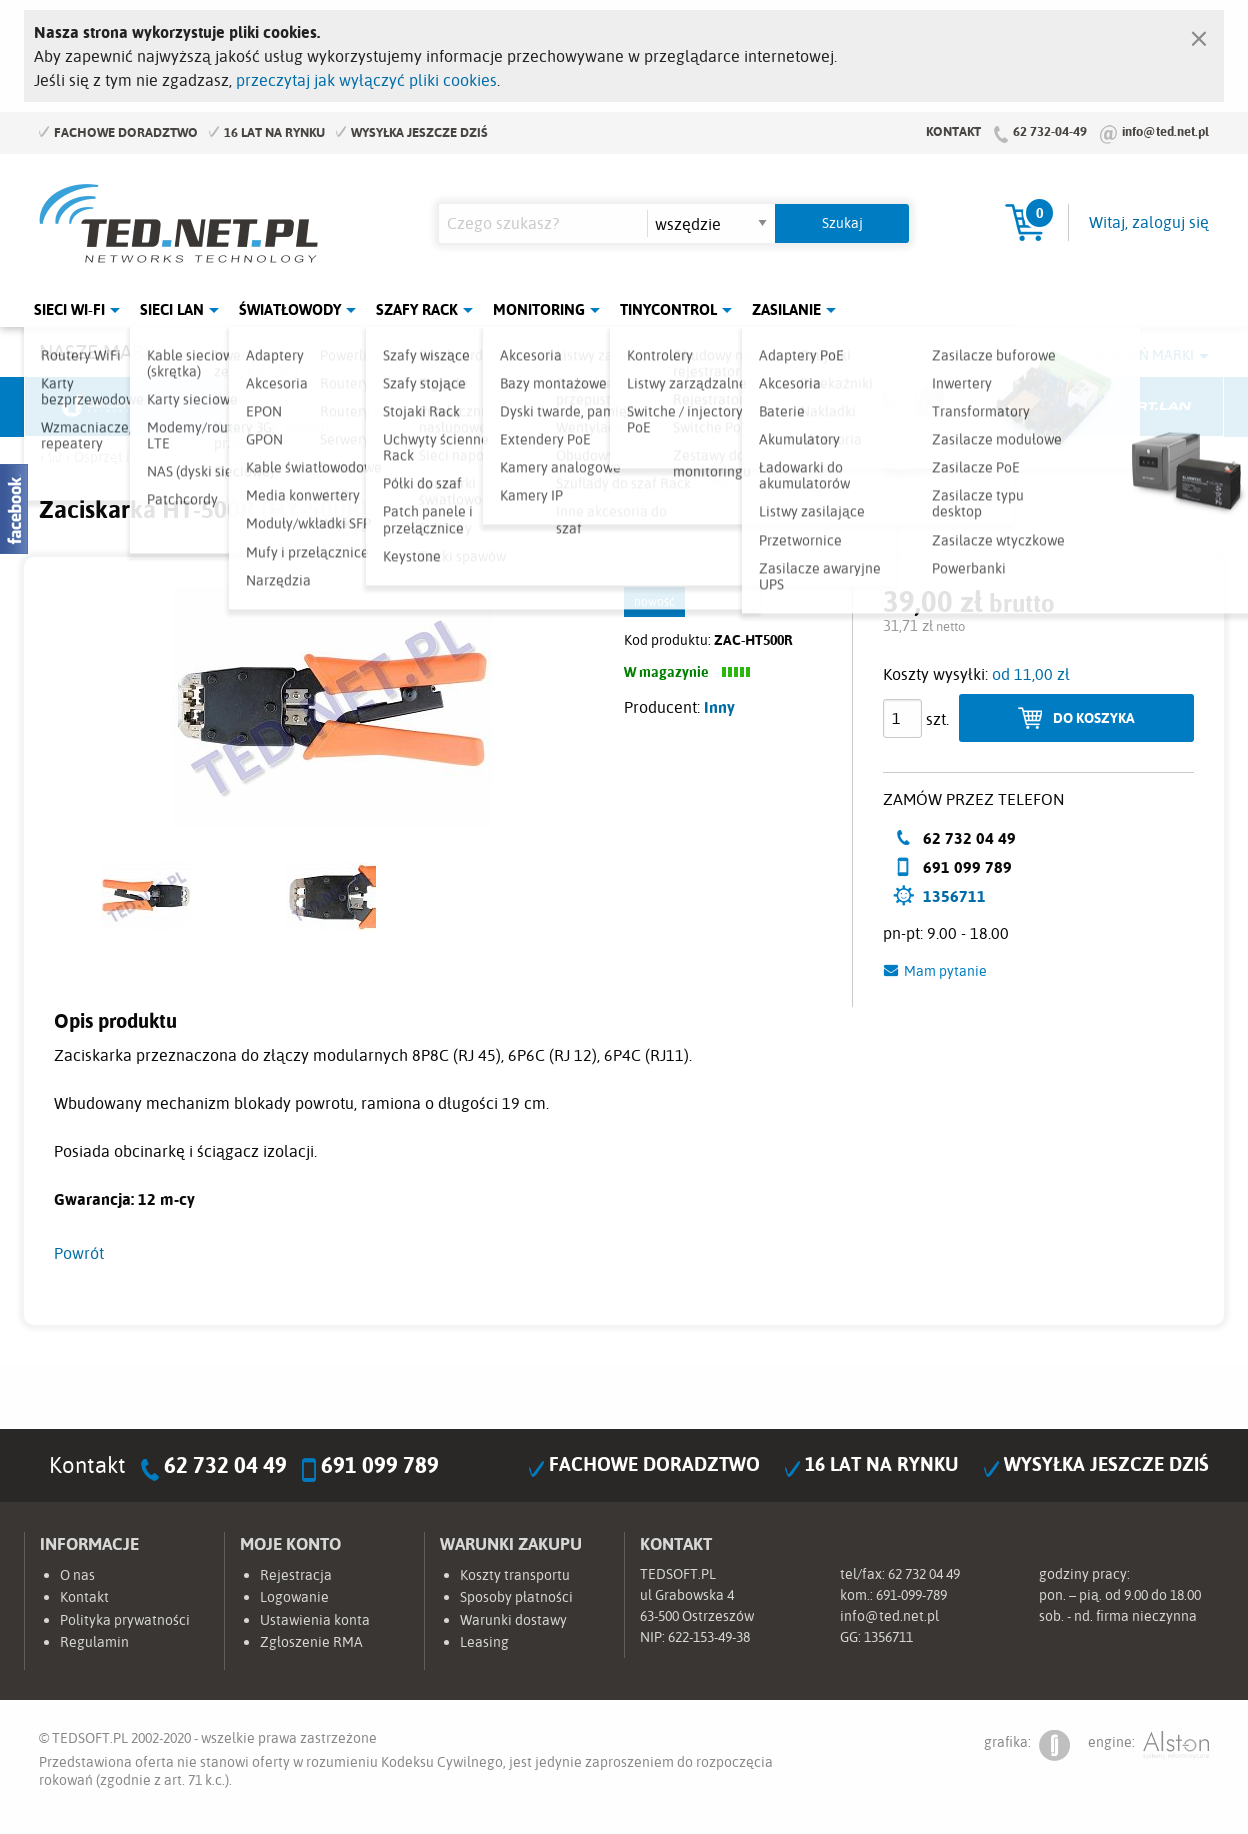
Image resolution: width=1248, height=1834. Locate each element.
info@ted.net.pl (1165, 131)
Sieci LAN (172, 309)
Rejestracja (296, 1575)
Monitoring (539, 309)
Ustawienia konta (315, 1620)
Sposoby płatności (516, 1597)
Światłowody (290, 309)
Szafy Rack (417, 309)
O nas (77, 1575)
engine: (1148, 1745)
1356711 (954, 896)
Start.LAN (1149, 407)
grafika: (1027, 1745)
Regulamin (94, 1642)
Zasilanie (786, 309)
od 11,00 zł (1031, 674)
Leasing (484, 1642)
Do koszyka (1094, 717)
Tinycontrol (668, 309)
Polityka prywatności (125, 1620)
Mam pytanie (945, 971)
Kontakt (953, 131)
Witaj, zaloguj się (1149, 222)
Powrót (79, 1253)
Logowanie (294, 1597)
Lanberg (999, 407)
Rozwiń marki (1144, 355)
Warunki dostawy (513, 1620)
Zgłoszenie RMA (311, 1642)
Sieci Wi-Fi (69, 309)
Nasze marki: (102, 351)
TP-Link (700, 407)
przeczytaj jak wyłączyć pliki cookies (366, 80)
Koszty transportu (515, 1575)
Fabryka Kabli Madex (400, 407)
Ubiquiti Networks (100, 407)
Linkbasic (849, 407)
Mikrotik (250, 407)
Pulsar (550, 407)
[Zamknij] (1199, 34)
